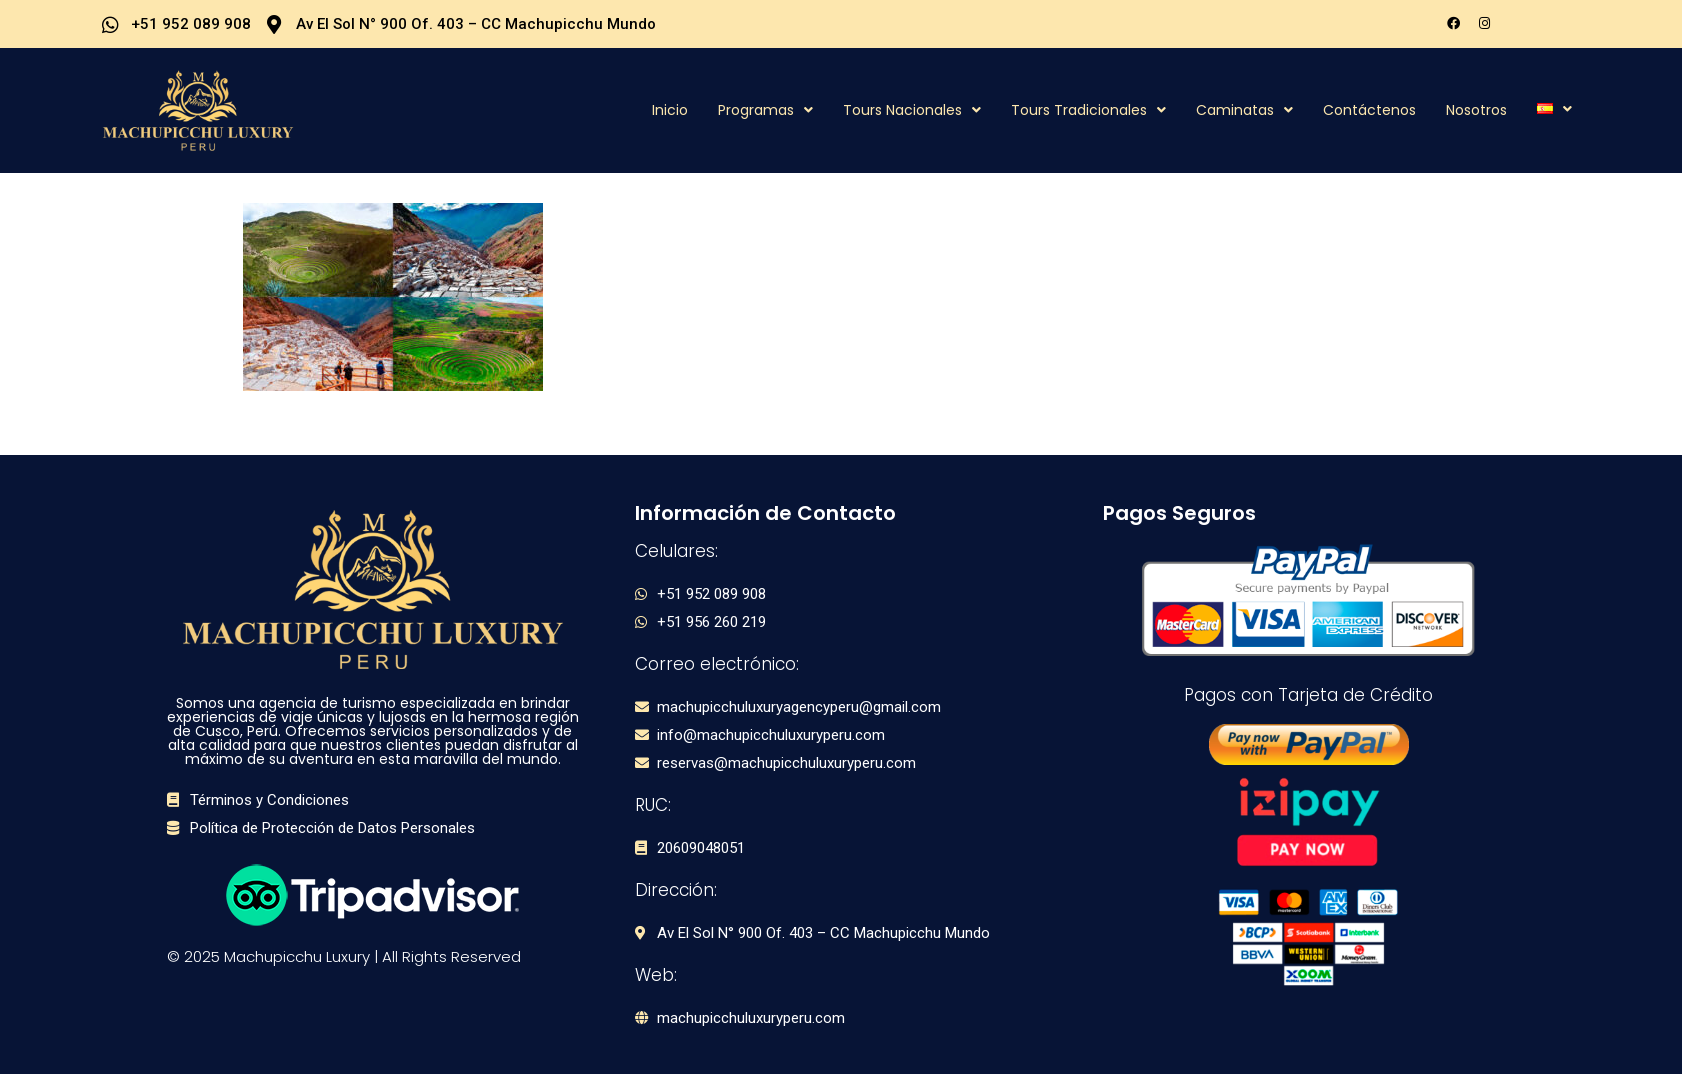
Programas (765, 110)
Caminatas (1244, 110)
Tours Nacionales (912, 110)
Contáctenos (1369, 110)
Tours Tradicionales (1088, 110)
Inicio (670, 110)
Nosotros (1476, 110)
